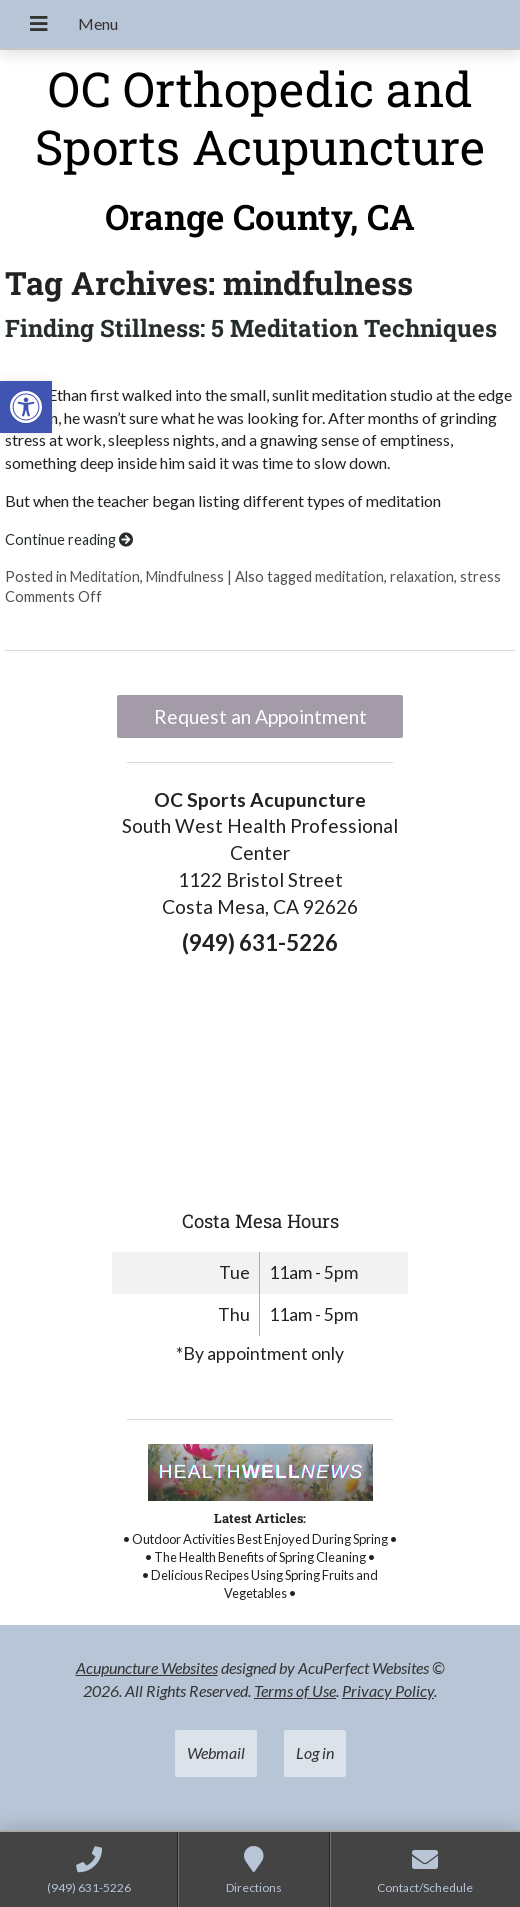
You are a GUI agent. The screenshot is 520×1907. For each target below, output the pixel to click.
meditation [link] (349, 576)
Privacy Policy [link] (388, 1690)
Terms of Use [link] (295, 1690)
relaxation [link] (422, 576)
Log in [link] (315, 1752)
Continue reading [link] (69, 539)
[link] (26, 407)
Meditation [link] (105, 576)
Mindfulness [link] (185, 576)
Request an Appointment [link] (260, 716)
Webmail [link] (216, 1752)
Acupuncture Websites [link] (147, 1667)
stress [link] (480, 576)
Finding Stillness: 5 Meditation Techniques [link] (251, 328)
